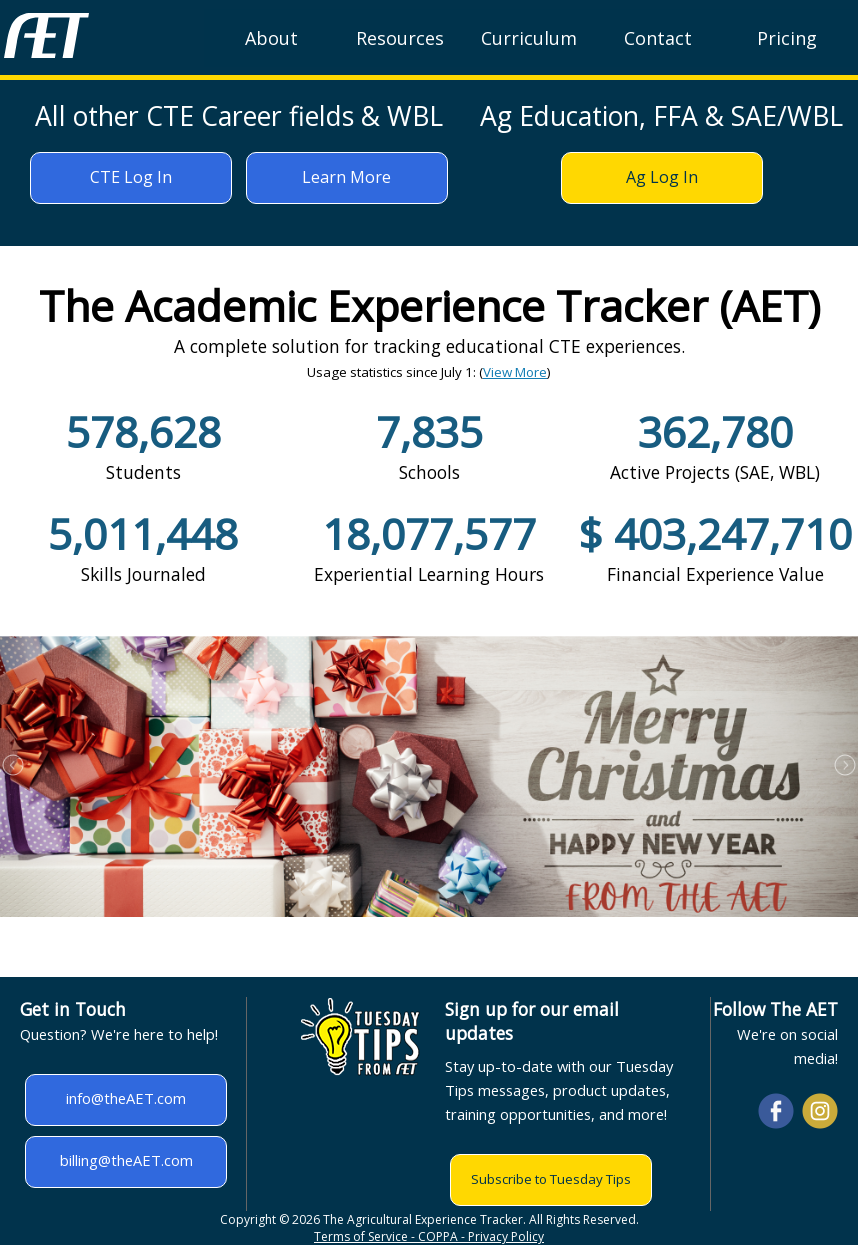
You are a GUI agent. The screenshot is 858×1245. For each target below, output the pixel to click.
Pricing (787, 38)
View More (515, 372)
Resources (400, 38)
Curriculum (529, 38)
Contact (658, 38)
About (271, 38)
